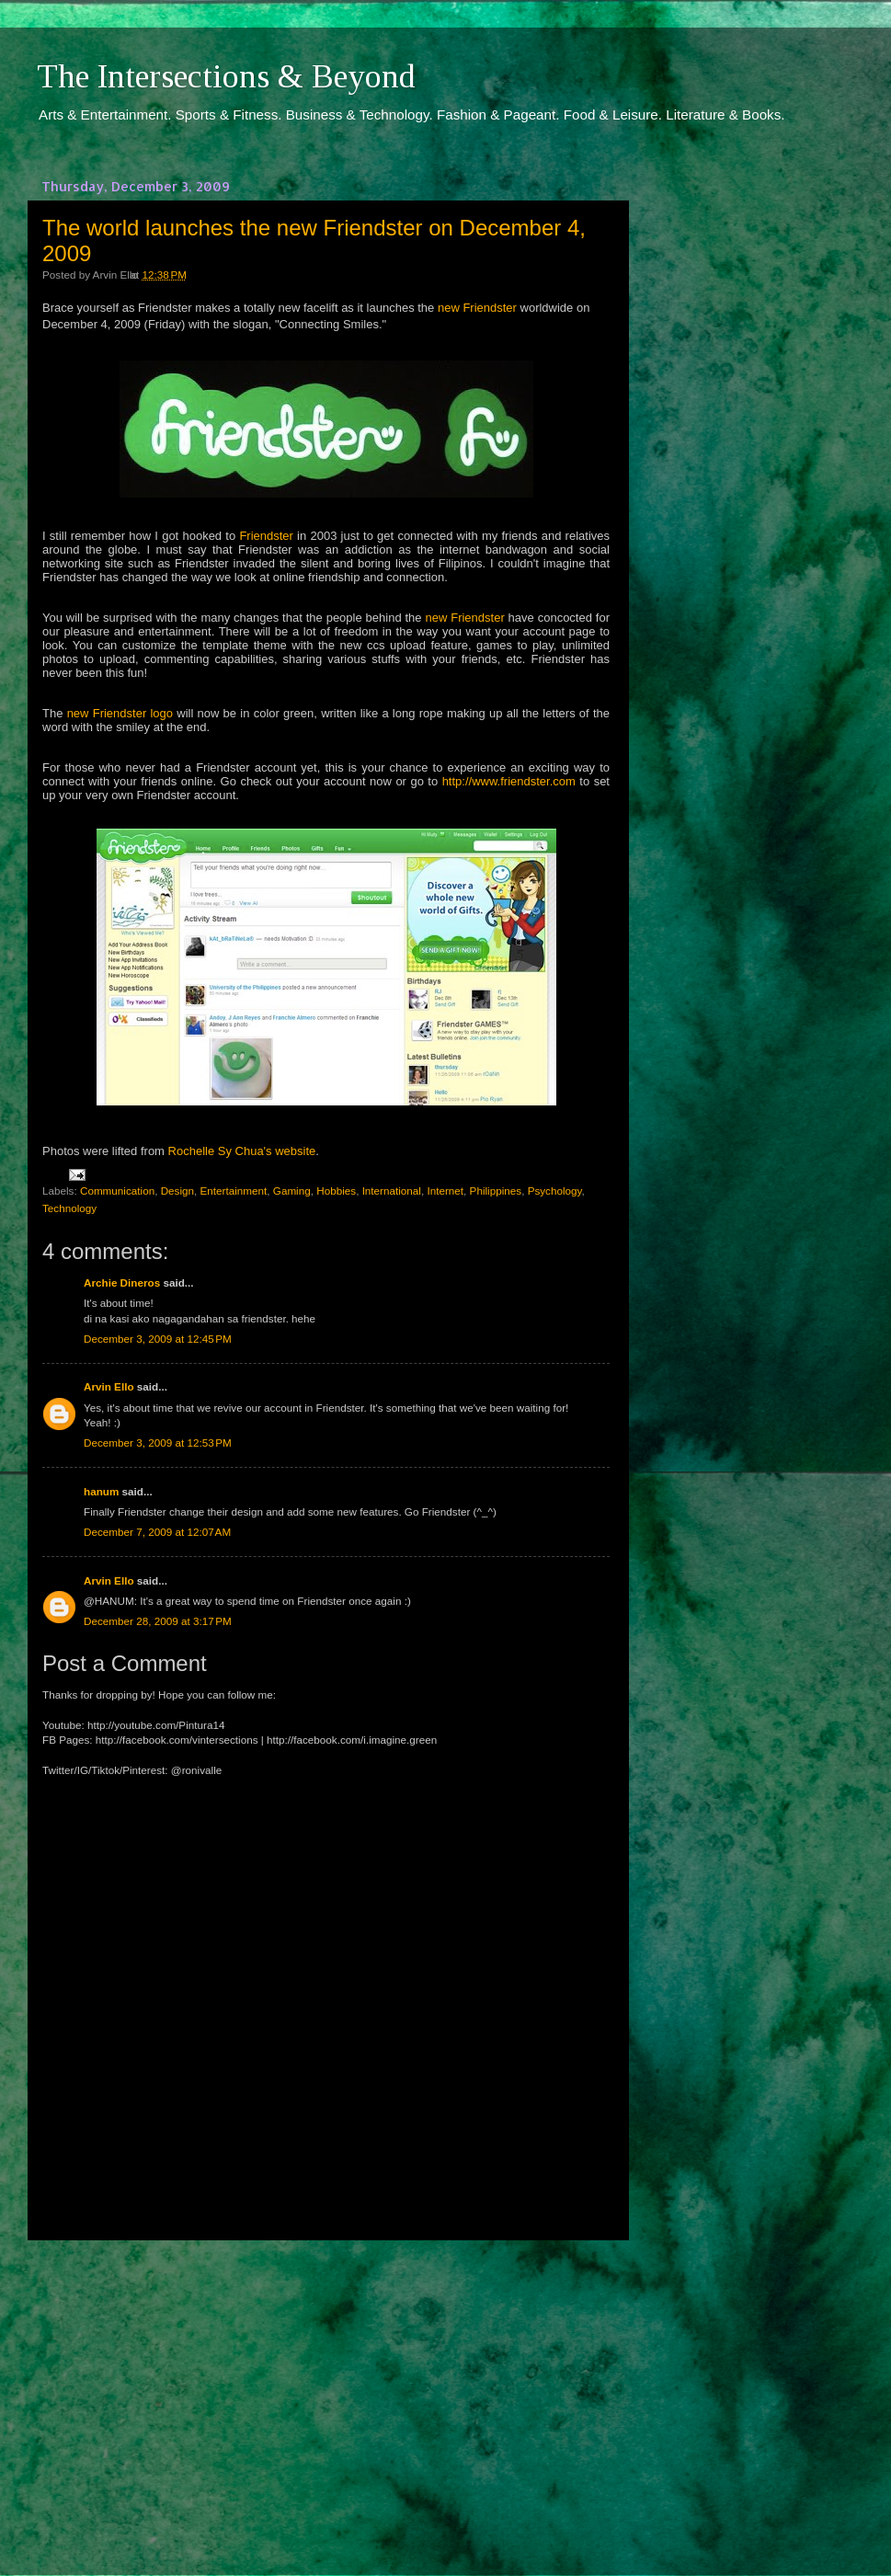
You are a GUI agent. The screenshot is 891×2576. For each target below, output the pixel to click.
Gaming (292, 1190)
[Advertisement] (326, 2391)
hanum (101, 1491)
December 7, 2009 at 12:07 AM (157, 1532)
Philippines (496, 1190)
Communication (117, 1190)
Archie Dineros (122, 1282)
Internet (445, 1190)
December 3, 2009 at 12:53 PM (158, 1442)
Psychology (555, 1190)
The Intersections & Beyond (226, 76)
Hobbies (336, 1190)
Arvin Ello (109, 1386)
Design (177, 1190)
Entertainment (234, 1190)
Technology (69, 1208)
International (391, 1190)
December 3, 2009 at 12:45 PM (158, 1339)
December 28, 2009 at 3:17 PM (158, 1621)
